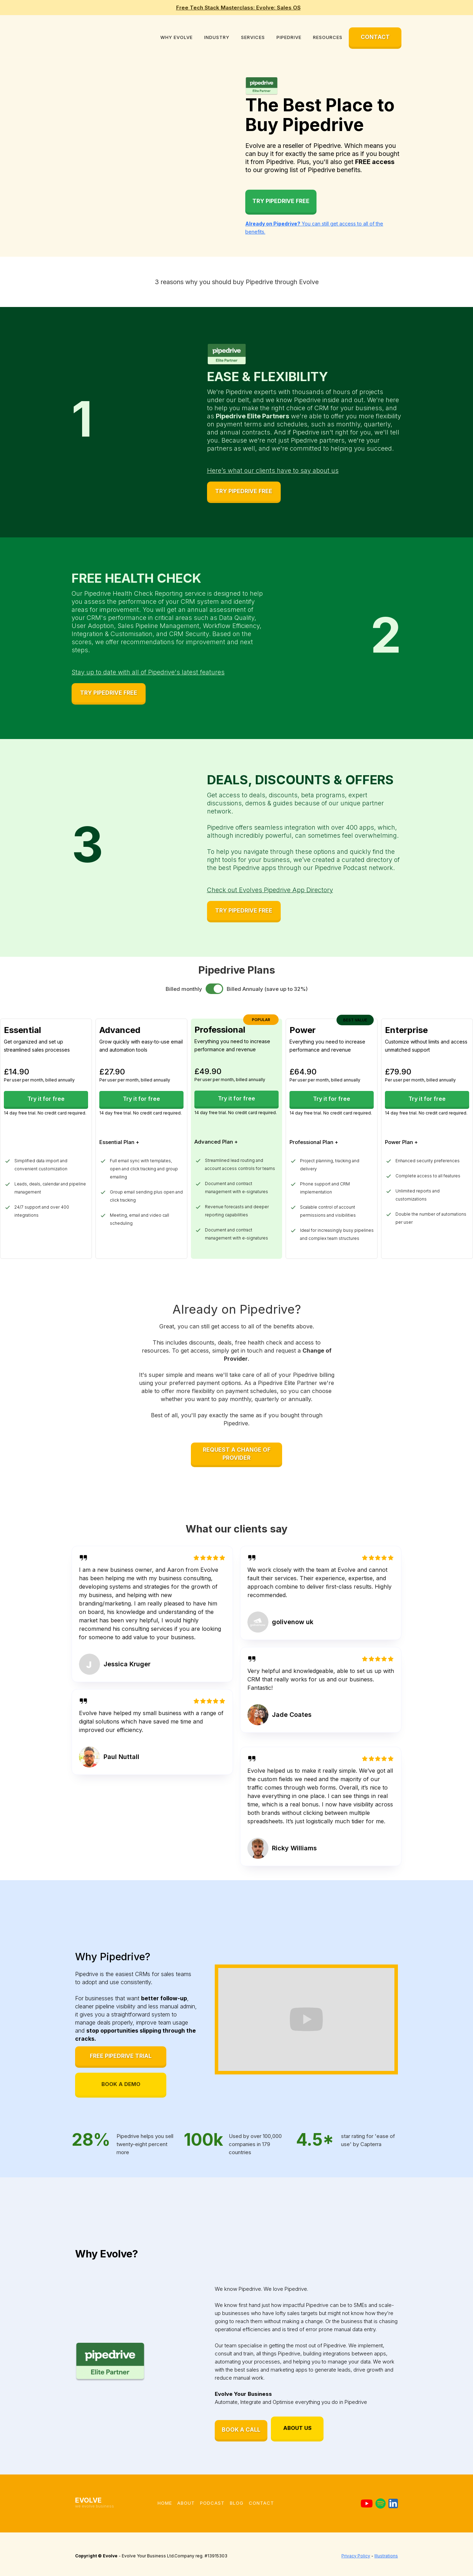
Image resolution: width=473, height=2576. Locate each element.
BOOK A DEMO (120, 2084)
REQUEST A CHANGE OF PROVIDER (237, 1453)
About (186, 2503)
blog (237, 2503)
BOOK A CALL (241, 2429)
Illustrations (386, 2555)
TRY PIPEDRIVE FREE (243, 491)
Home (165, 2503)
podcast (212, 2503)
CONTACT (375, 36)
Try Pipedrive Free (280, 200)
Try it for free (46, 1098)
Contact (261, 2503)
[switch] (214, 988)
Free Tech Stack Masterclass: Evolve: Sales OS (238, 7)
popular (261, 1019)
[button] (176, 37)
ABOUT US (297, 2428)
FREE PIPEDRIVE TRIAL (121, 2055)
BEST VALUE (355, 1020)
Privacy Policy (355, 2555)
